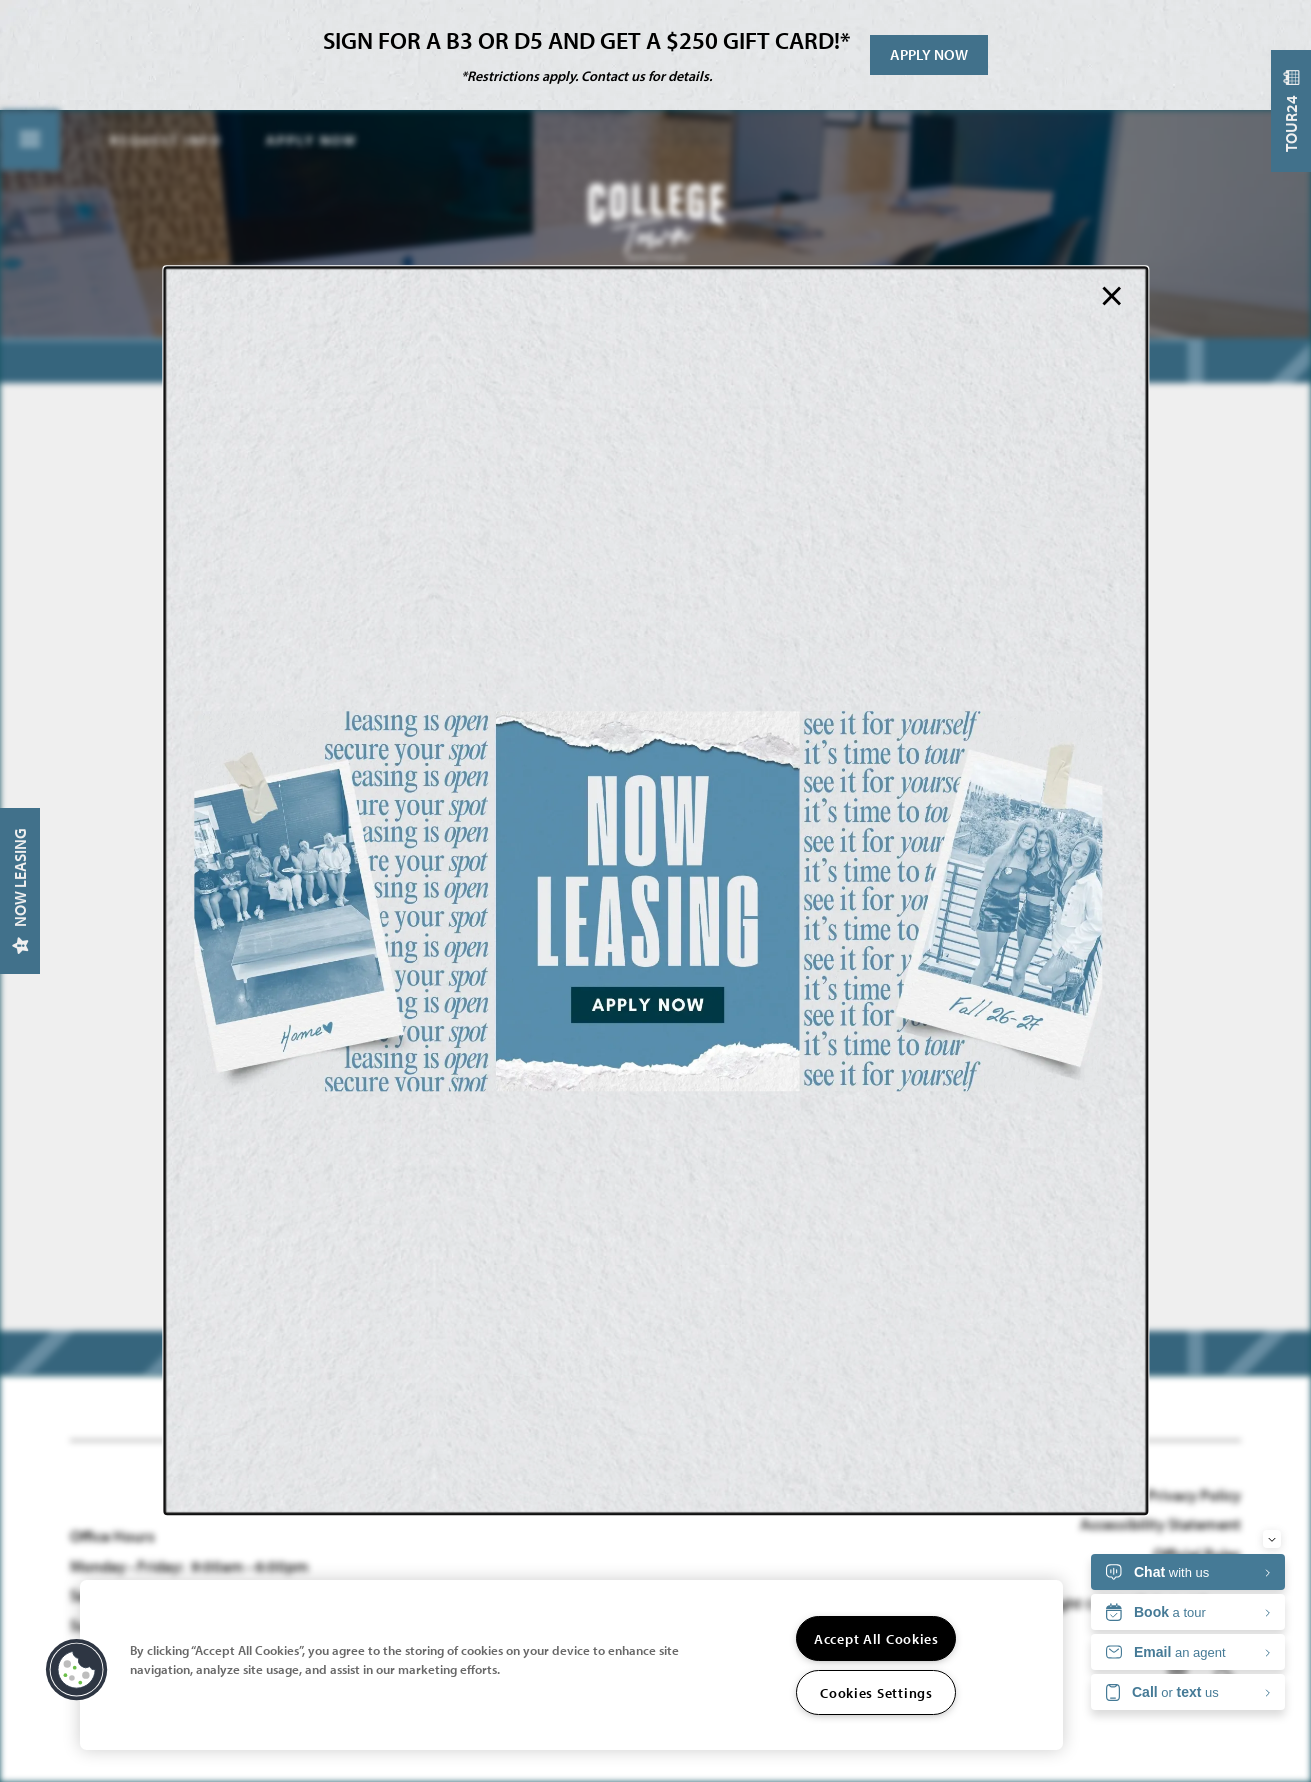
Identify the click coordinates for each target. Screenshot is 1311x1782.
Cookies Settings (876, 1692)
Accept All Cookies (876, 1638)
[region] (571, 1665)
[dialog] (655, 890)
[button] (77, 1670)
